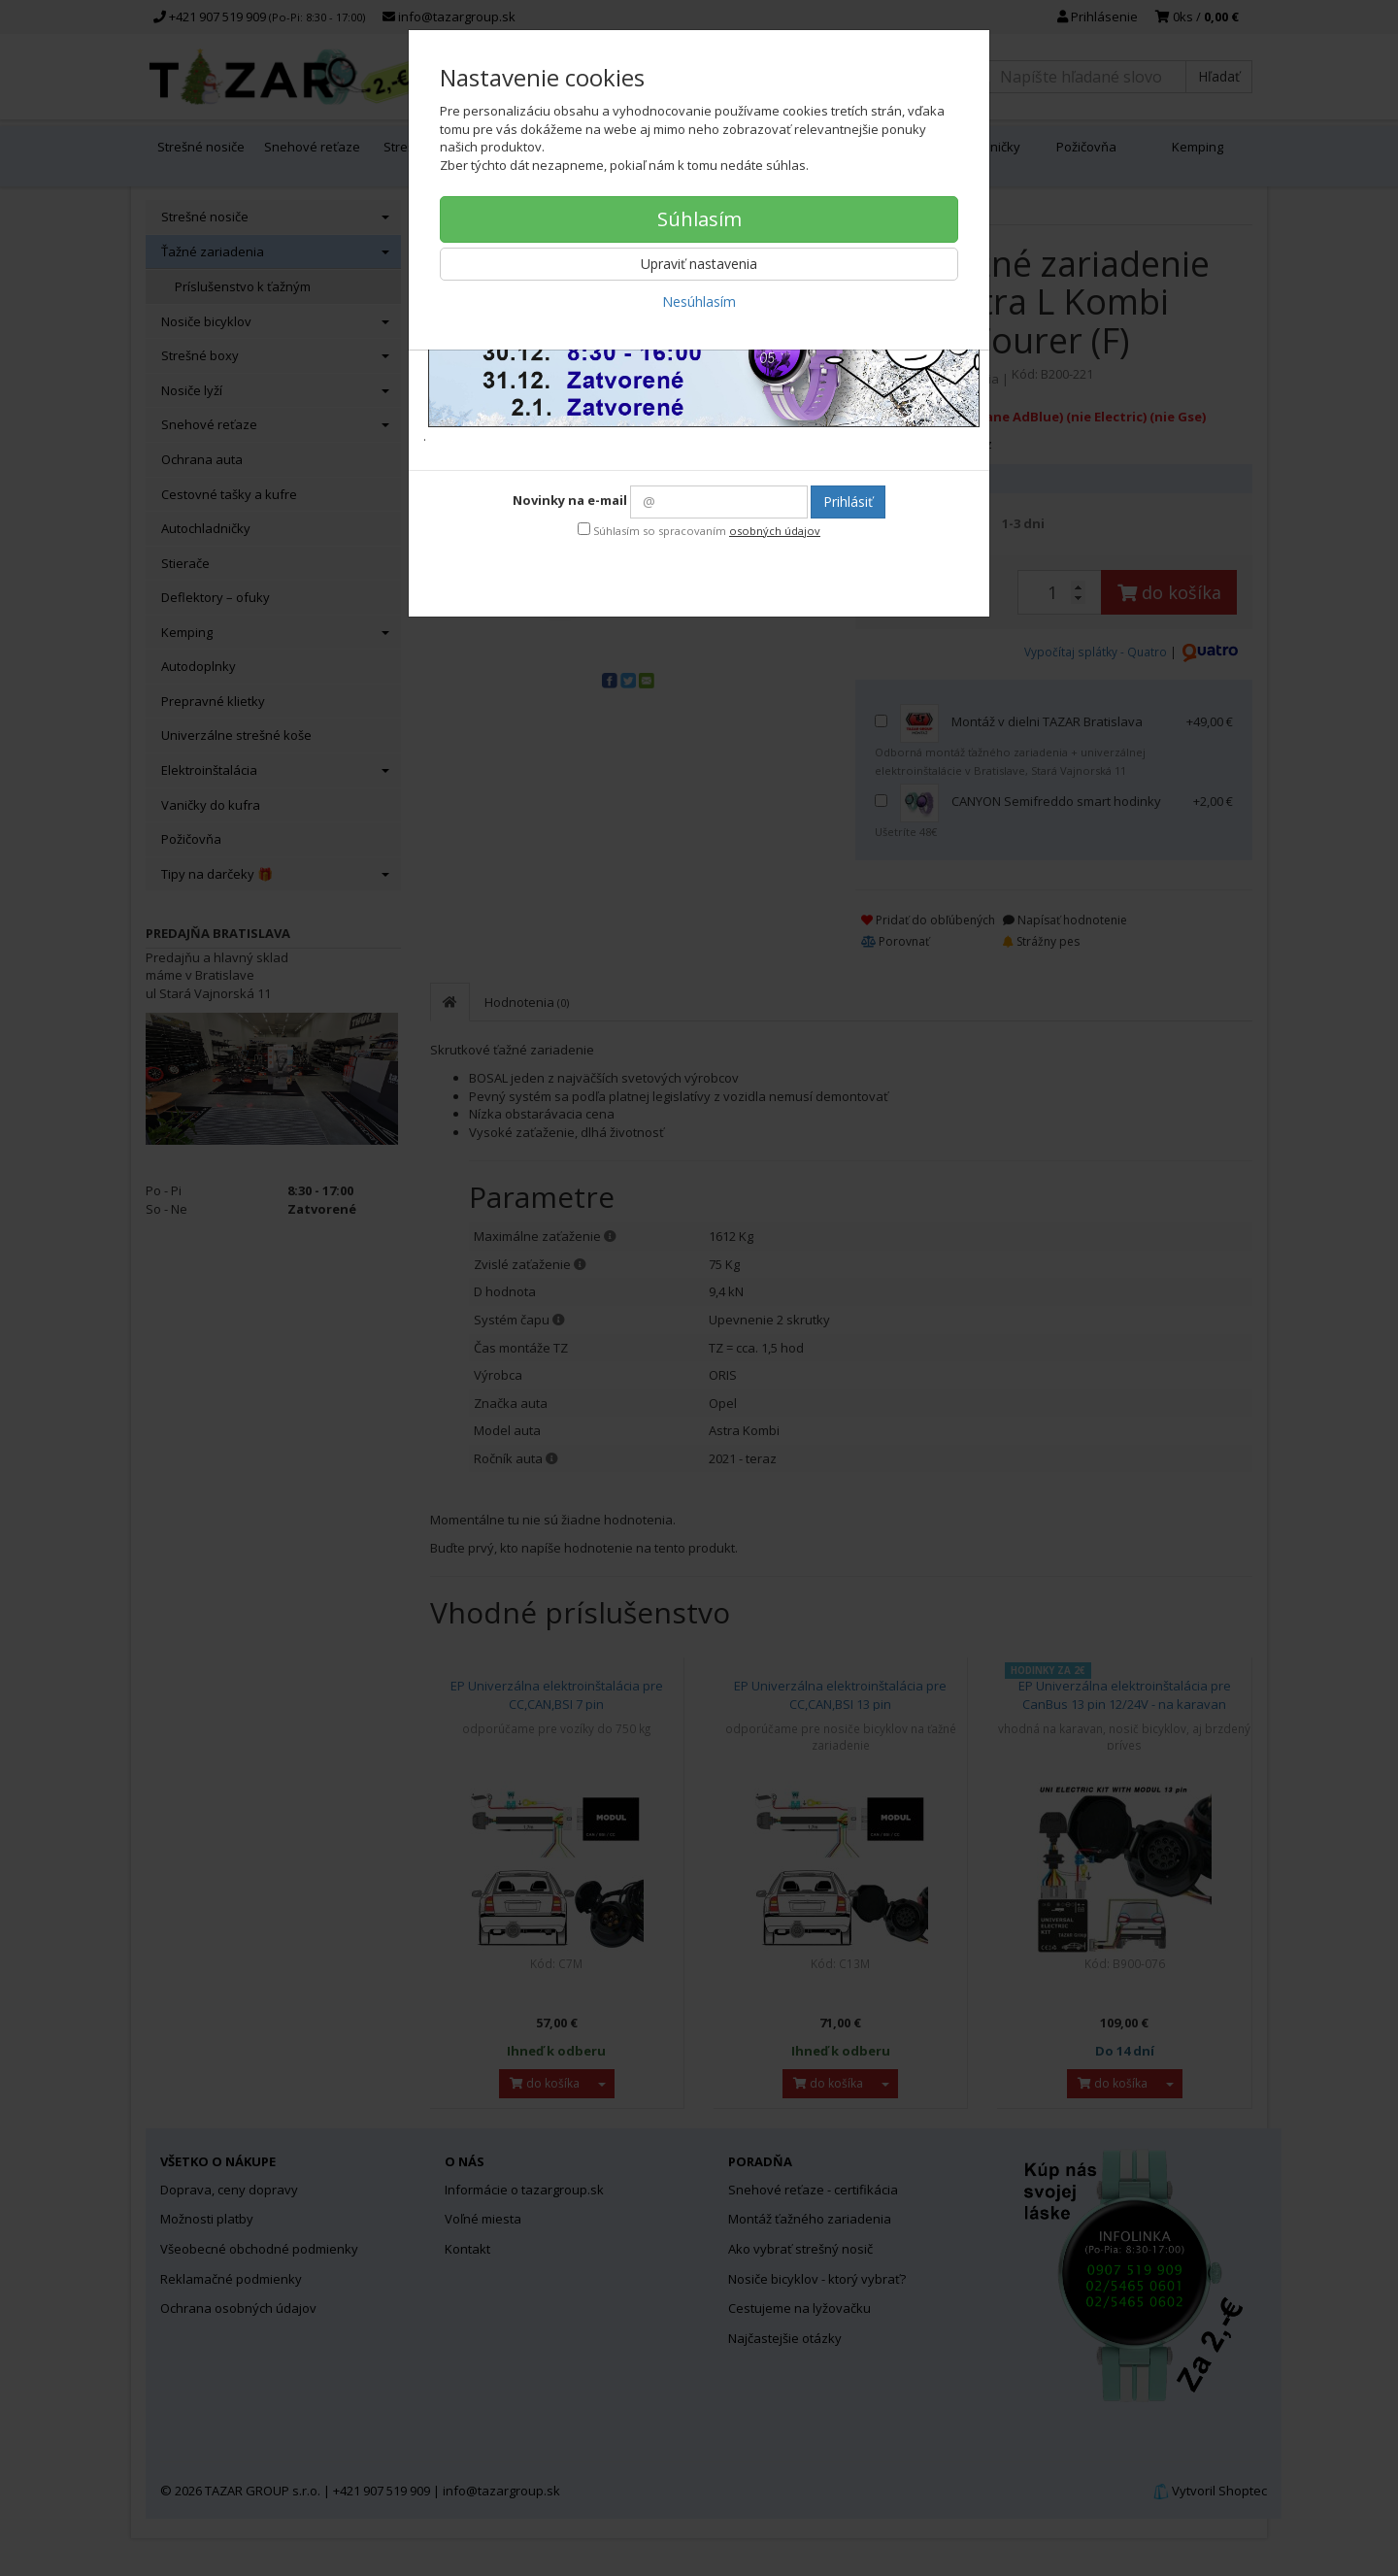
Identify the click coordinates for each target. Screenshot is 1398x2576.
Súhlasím (699, 219)
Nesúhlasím (699, 301)
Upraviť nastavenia (699, 263)
